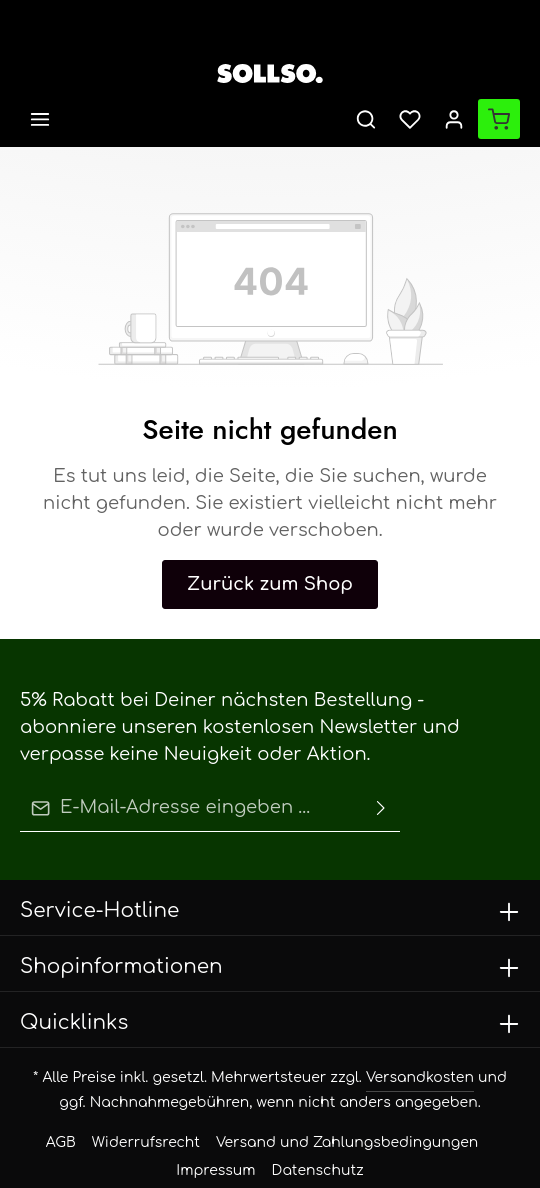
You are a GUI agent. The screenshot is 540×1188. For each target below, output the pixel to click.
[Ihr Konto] (454, 119)
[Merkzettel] (410, 119)
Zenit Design (368, 1157)
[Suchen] (366, 119)
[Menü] (40, 119)
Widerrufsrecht (139, 1085)
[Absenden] (381, 754)
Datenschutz (269, 1113)
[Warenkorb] (499, 119)
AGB (66, 1085)
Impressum (442, 1085)
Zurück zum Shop (269, 557)
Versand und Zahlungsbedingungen (296, 1085)
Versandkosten (381, 1020)
